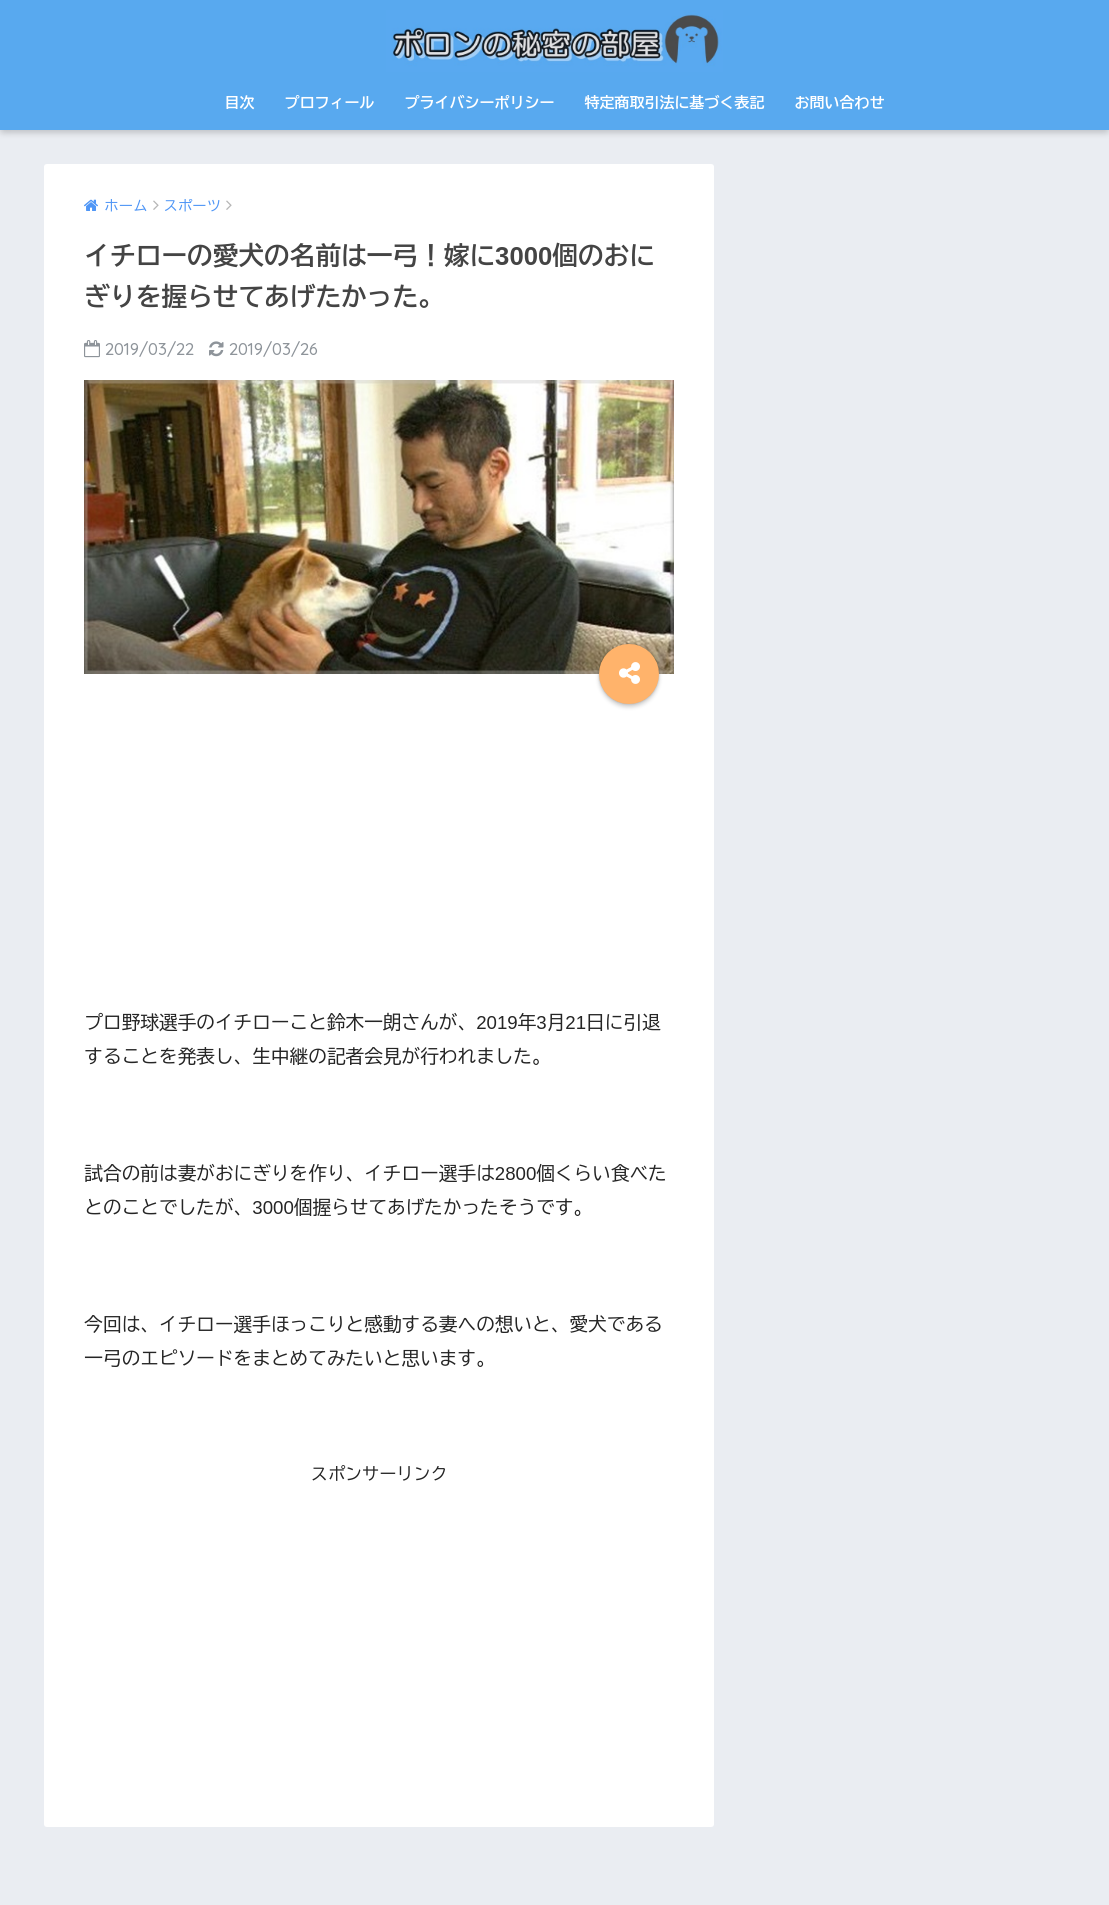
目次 (239, 102)
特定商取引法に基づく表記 (674, 102)
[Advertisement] (379, 849)
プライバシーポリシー (479, 102)
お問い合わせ (839, 102)
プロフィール (329, 102)
